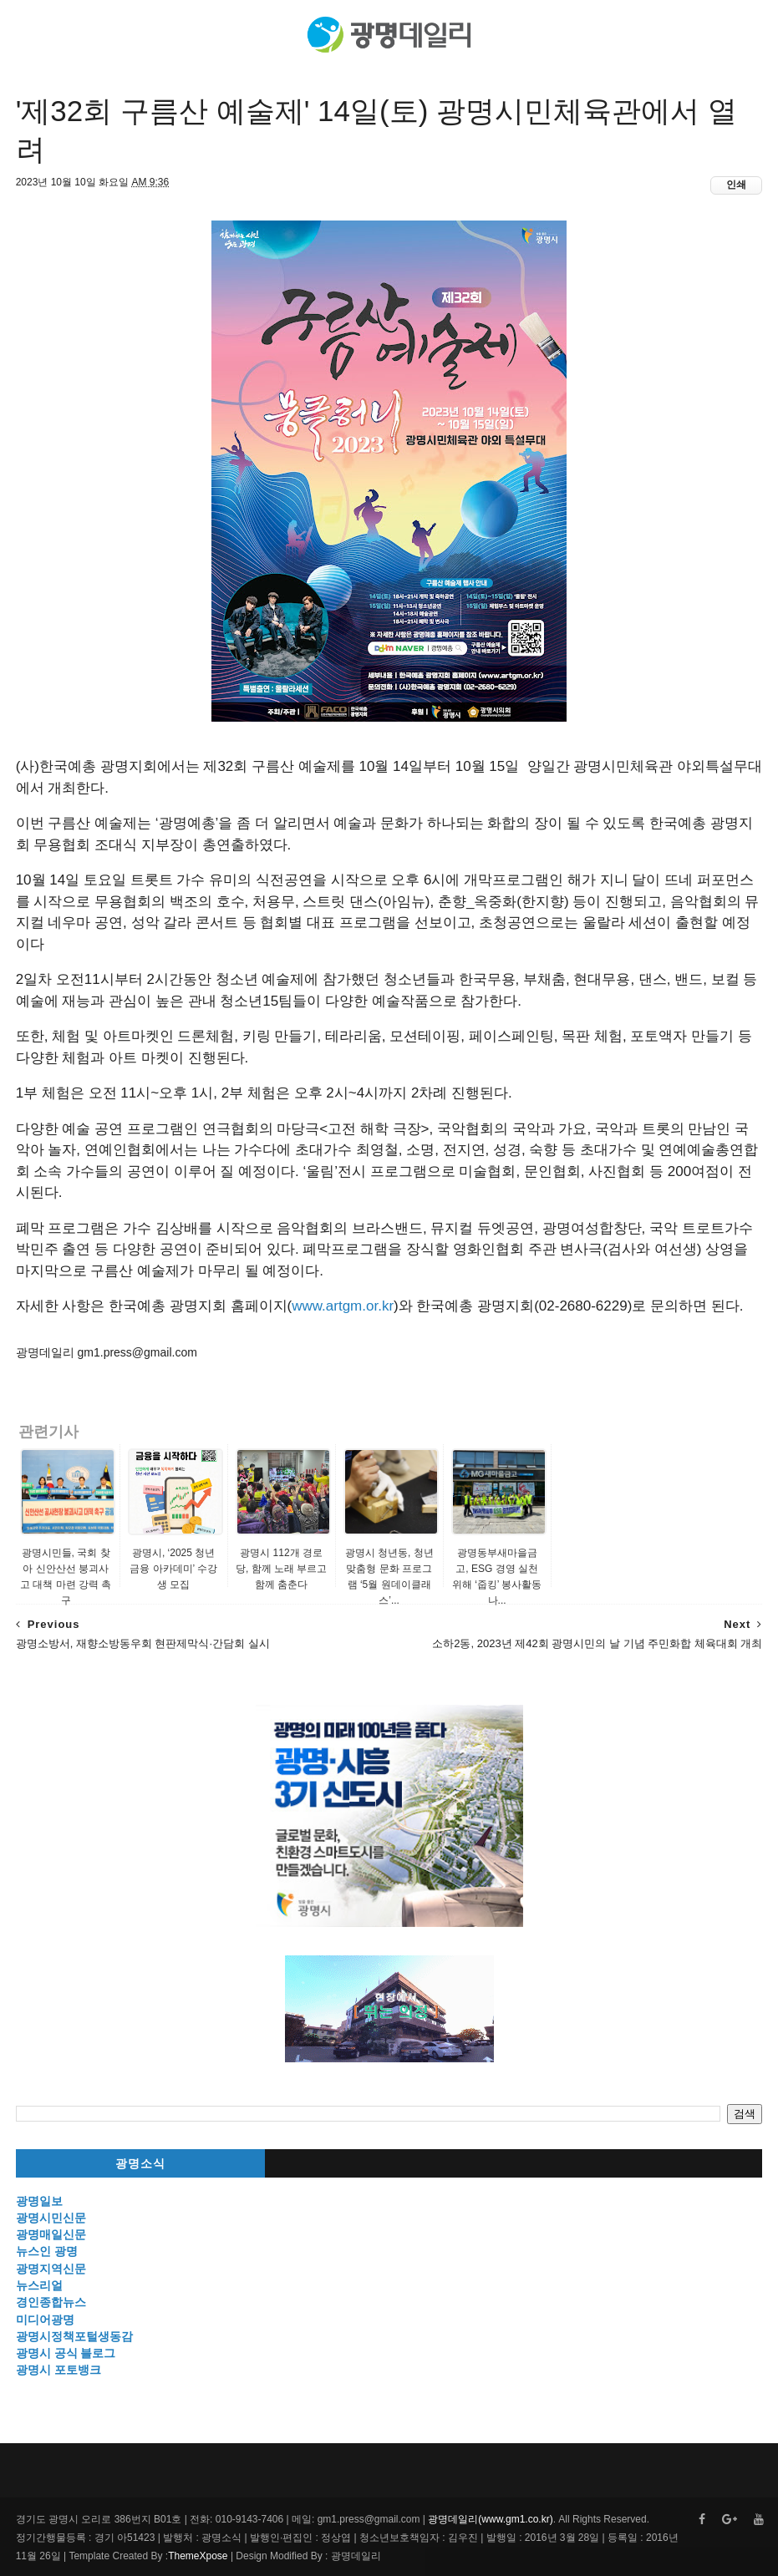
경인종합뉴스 (51, 2302)
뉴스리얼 (39, 2285)
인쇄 (736, 184)
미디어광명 (45, 2319)
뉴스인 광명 (47, 2251)
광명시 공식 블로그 (66, 2353)
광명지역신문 (51, 2268)
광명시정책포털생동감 (74, 2336)
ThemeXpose (197, 2556)
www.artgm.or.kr (343, 1306)
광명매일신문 (51, 2234)
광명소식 (140, 2164)
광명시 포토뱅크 (58, 2369)
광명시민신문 (51, 2217)
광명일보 (39, 2201)
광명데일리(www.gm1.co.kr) (490, 2519)
